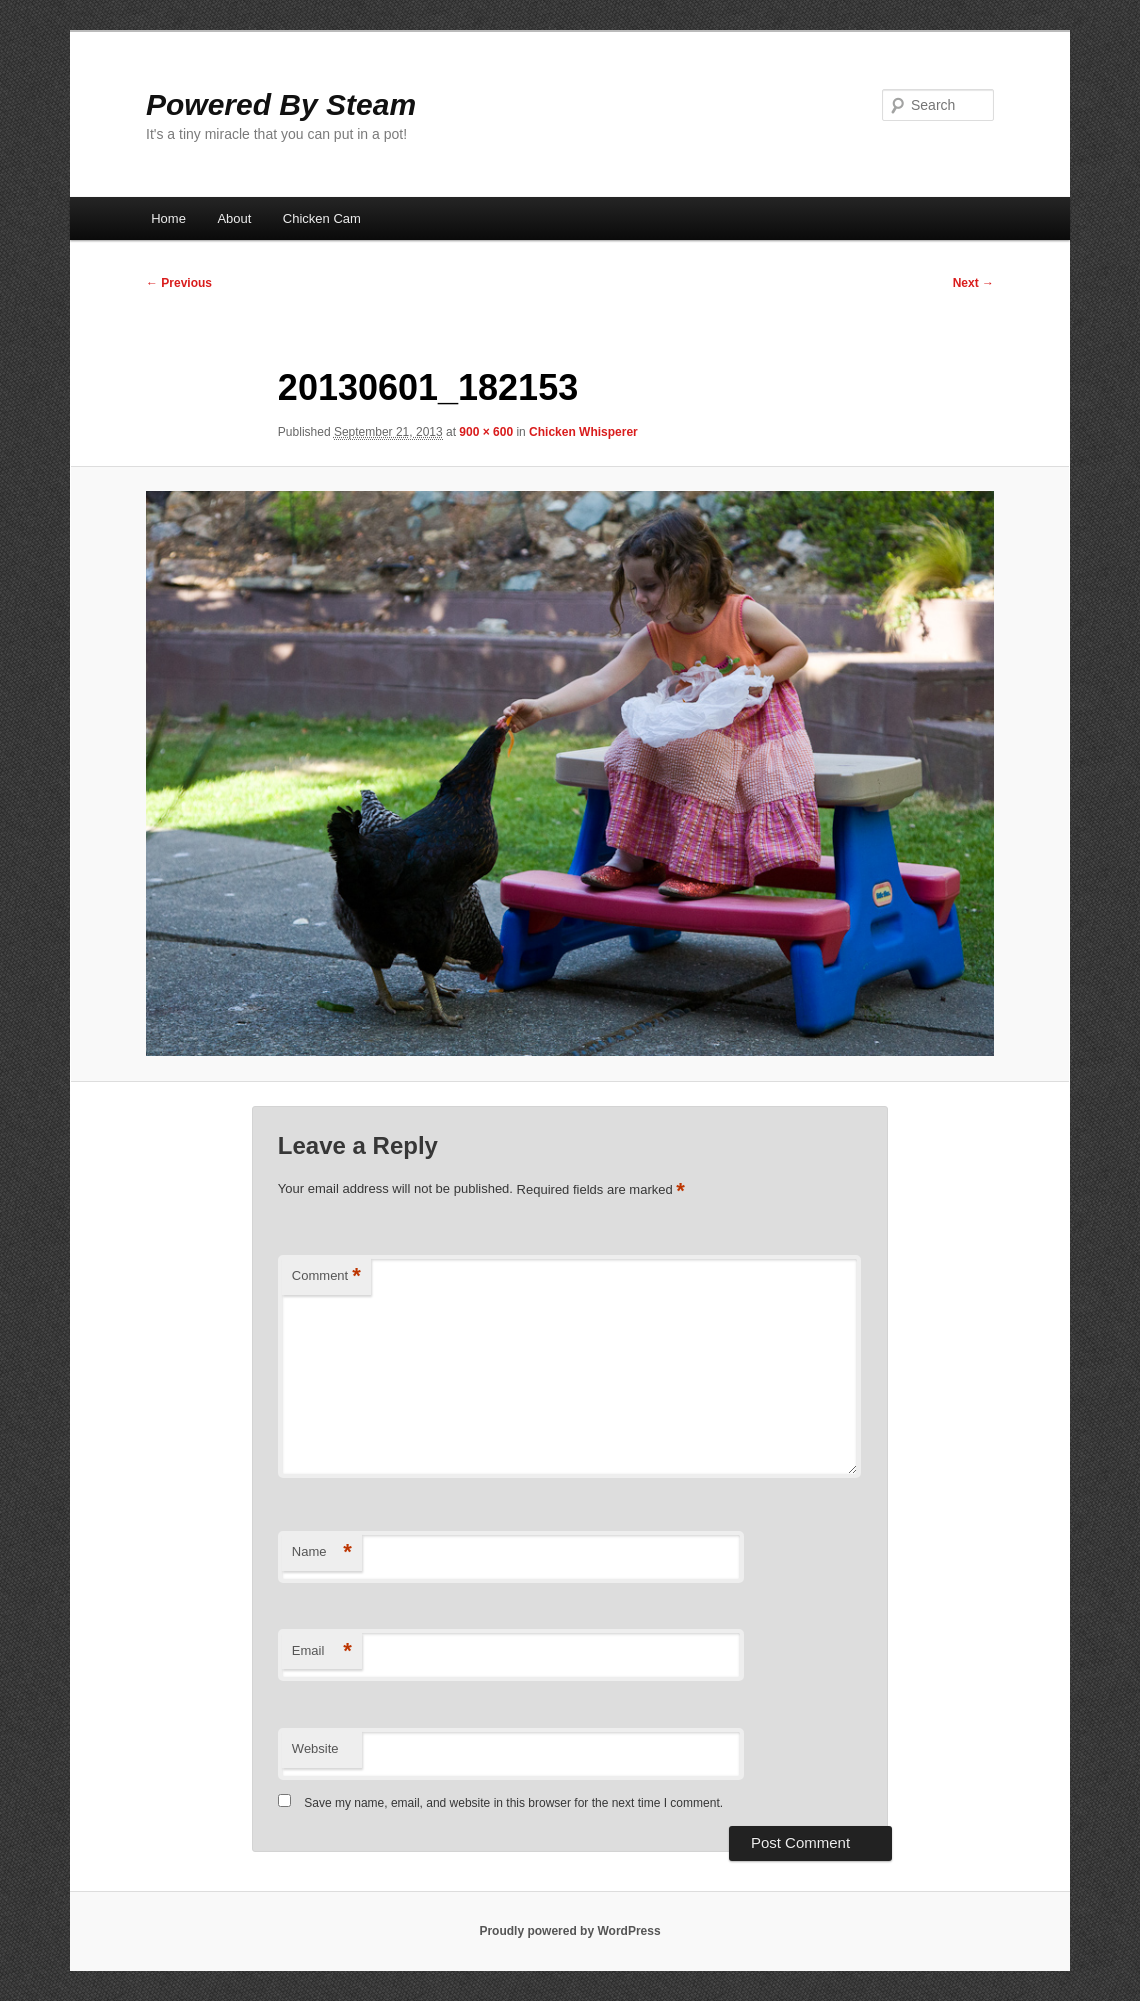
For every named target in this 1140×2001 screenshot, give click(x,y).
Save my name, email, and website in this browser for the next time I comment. (513, 1803)
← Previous (179, 283)
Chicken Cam (322, 218)
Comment (326, 1276)
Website (315, 1748)
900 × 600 (486, 432)
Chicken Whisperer (583, 432)
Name (322, 1552)
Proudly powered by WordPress (569, 1931)
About (234, 218)
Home (168, 218)
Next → (973, 283)
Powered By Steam (281, 104)
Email (322, 1651)
